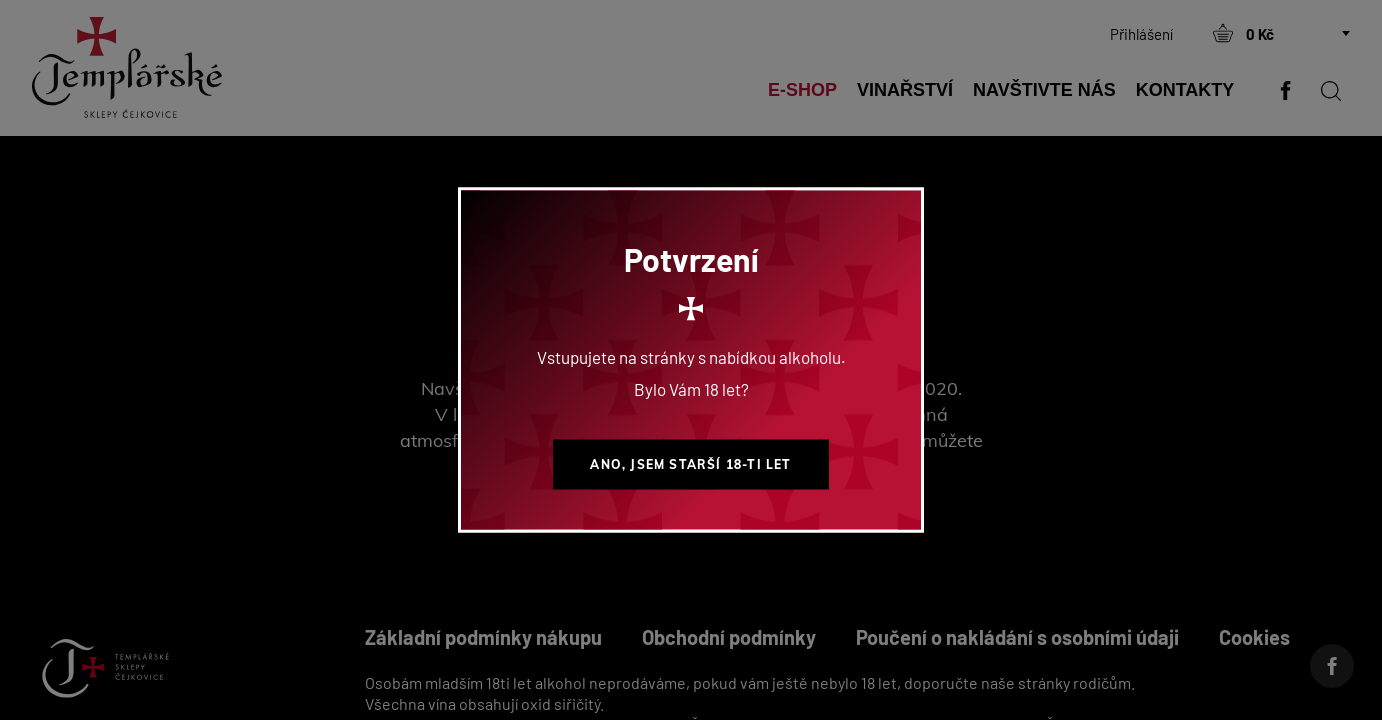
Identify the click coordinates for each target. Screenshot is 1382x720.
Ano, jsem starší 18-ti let (690, 464)
